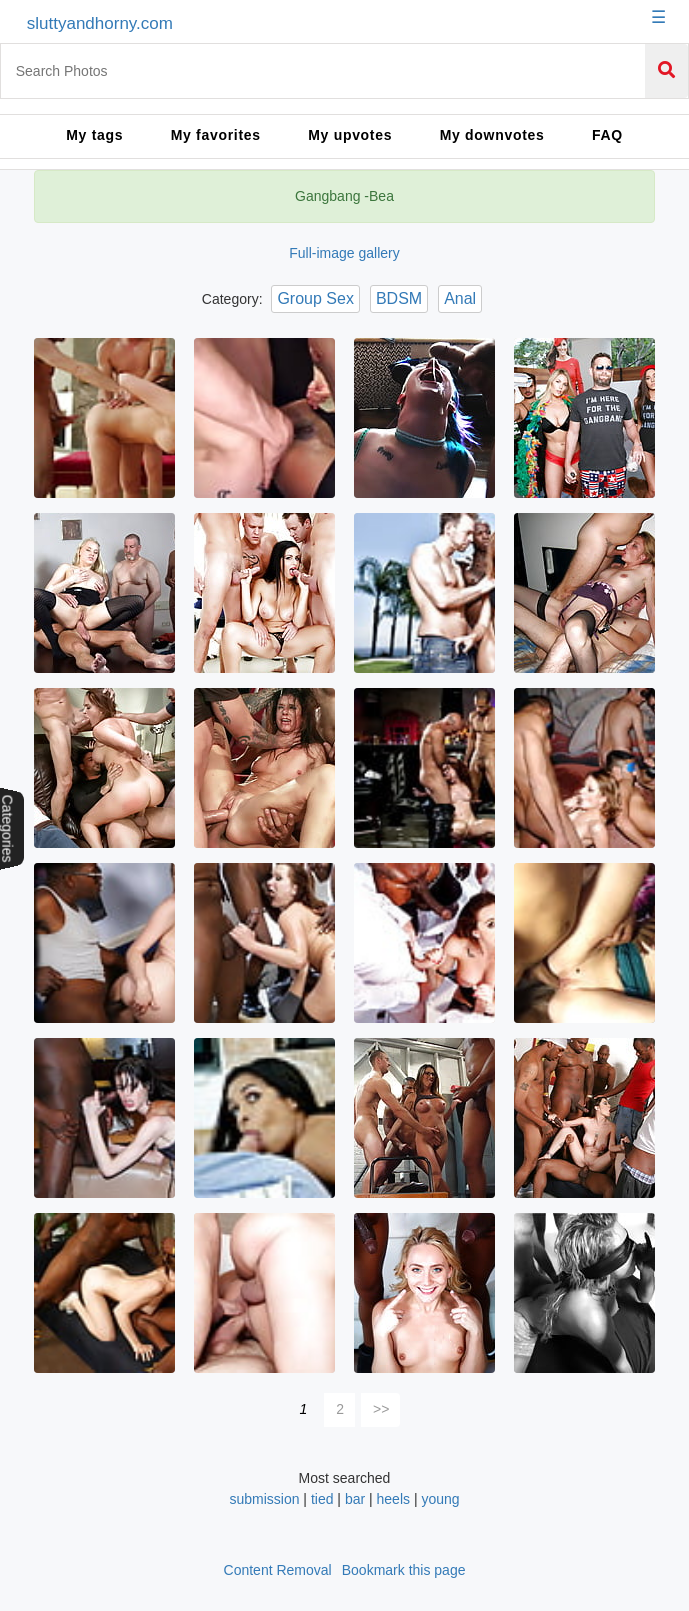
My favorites (216, 135)
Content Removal (278, 1570)
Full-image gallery (344, 253)
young (440, 1499)
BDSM (399, 298)
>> (381, 1409)
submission (266, 1499)
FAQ (607, 135)
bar (355, 1499)
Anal (460, 298)
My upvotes (350, 135)
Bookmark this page (404, 1570)
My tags (94, 135)
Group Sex (315, 298)
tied (322, 1499)
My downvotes (492, 135)
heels (393, 1499)
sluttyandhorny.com (100, 23)
